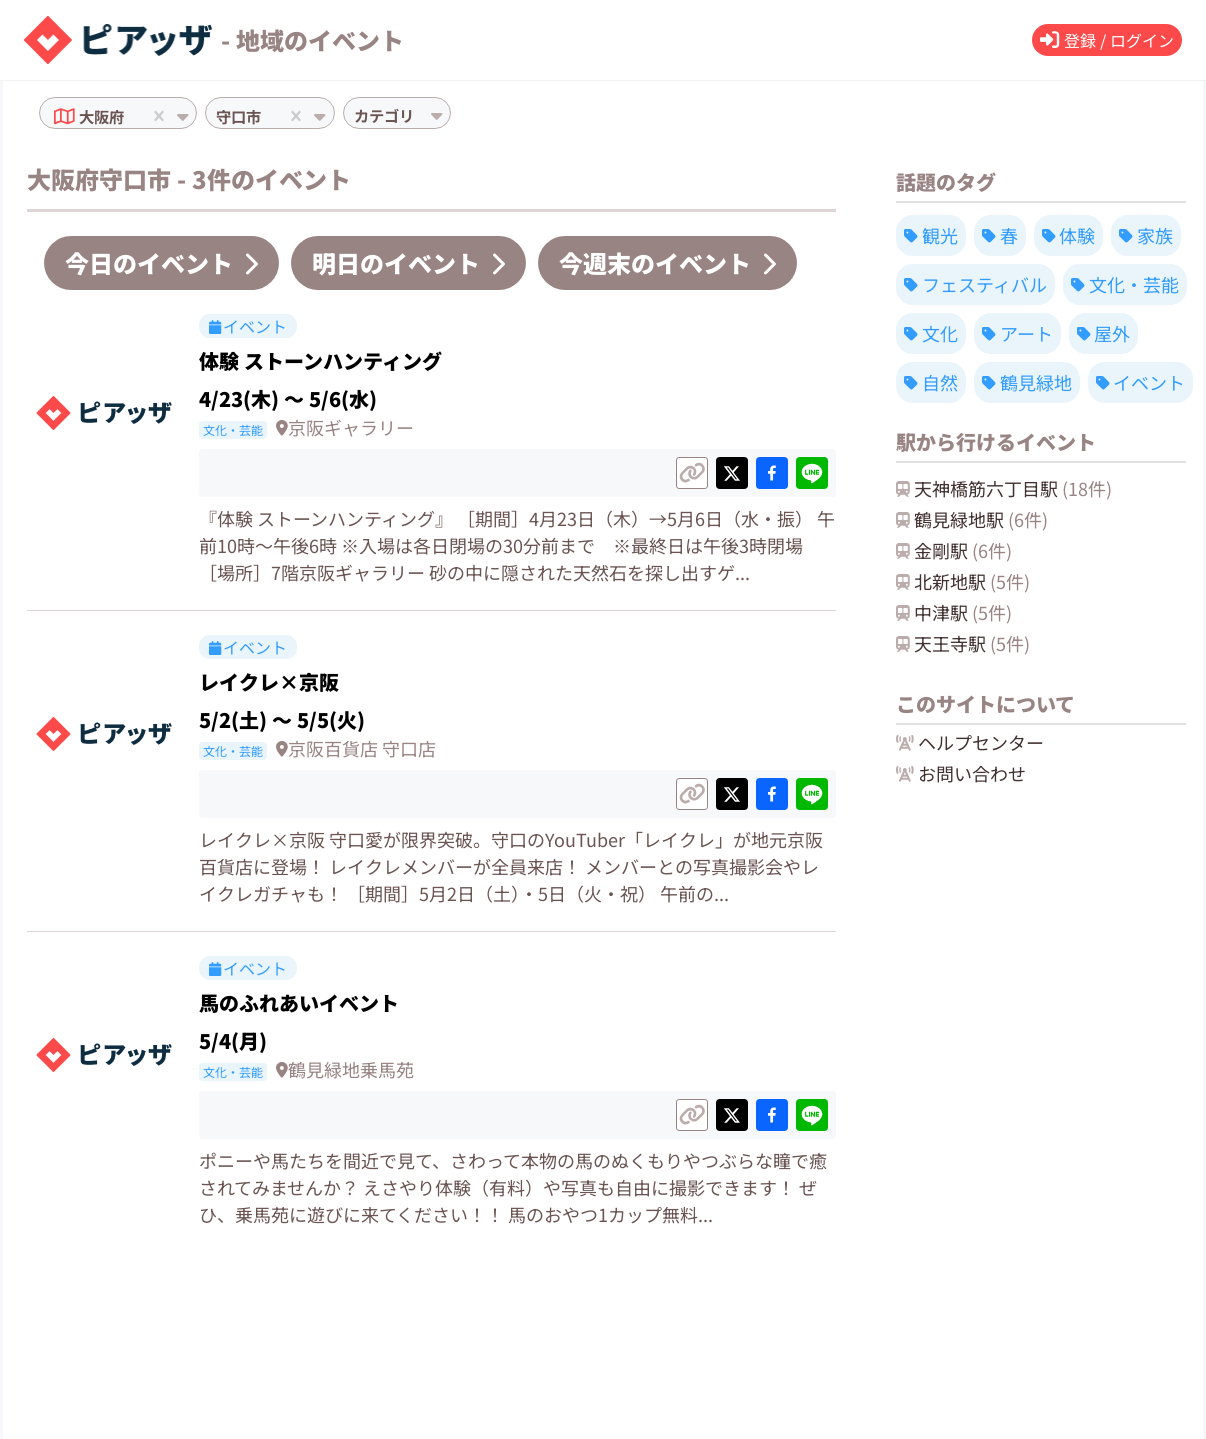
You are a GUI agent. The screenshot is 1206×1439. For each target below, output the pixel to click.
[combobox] (134, 116)
